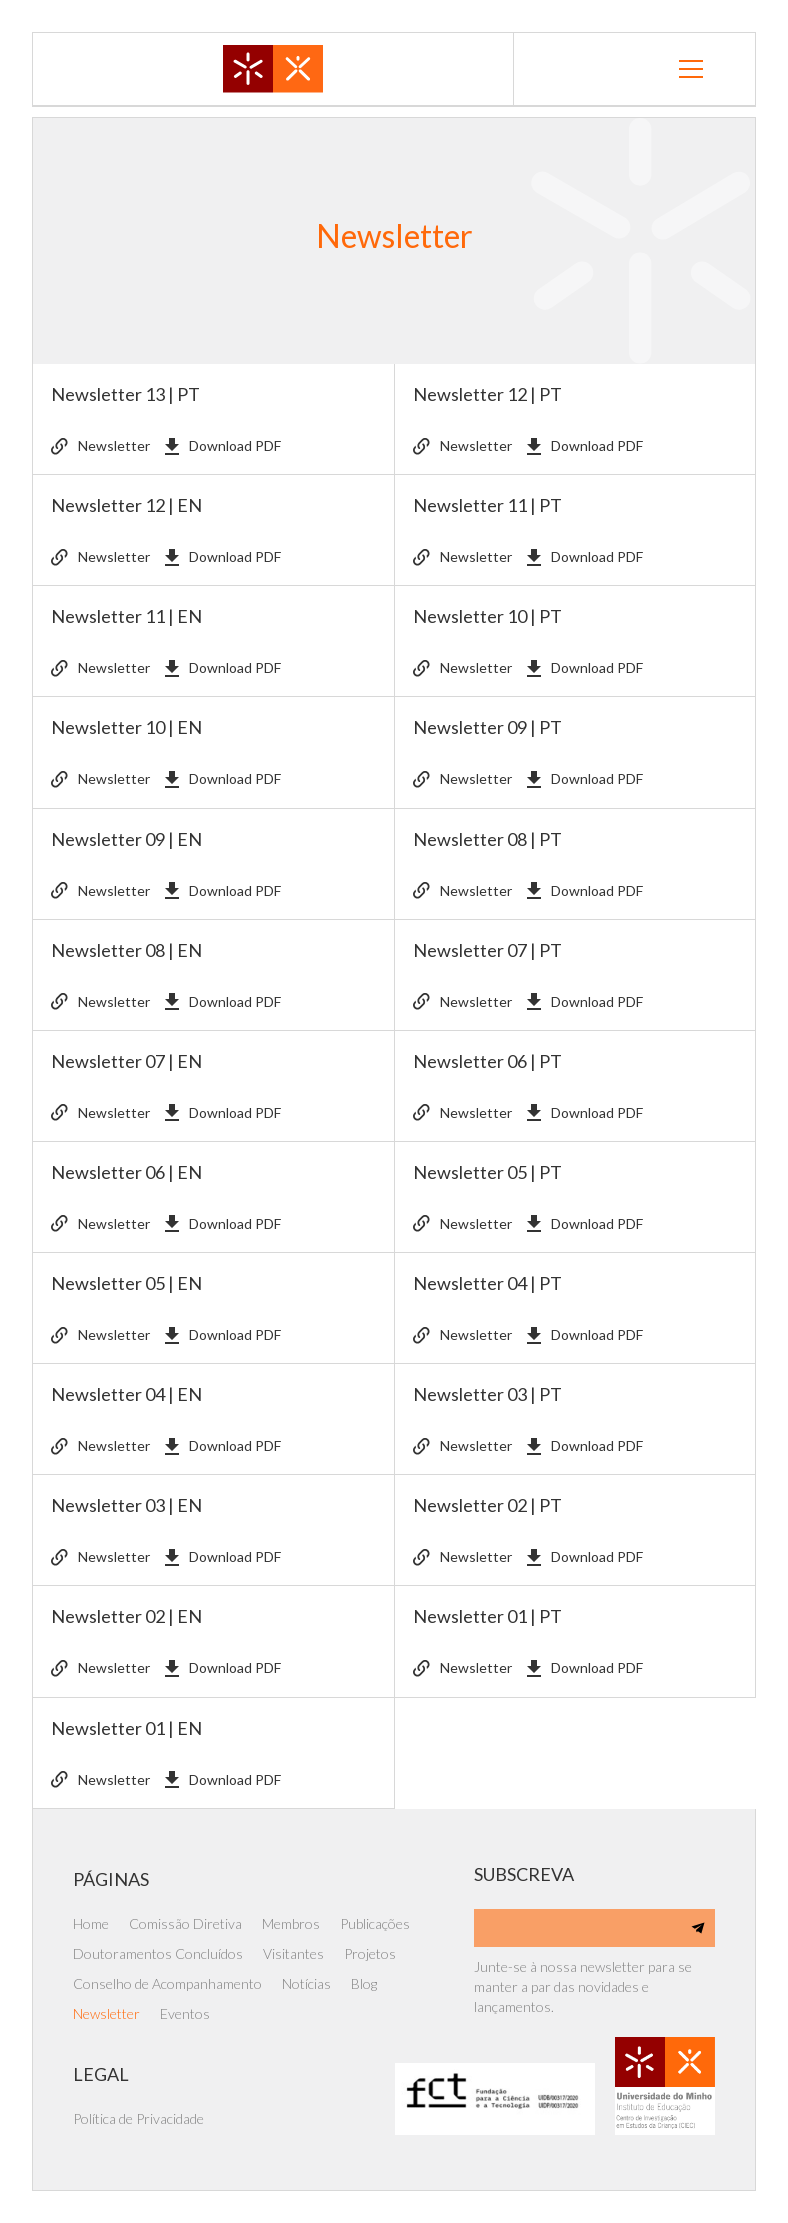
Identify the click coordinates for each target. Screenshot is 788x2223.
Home (91, 1923)
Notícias (306, 1983)
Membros (291, 1923)
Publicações (375, 1923)
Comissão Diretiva (185, 1923)
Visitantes (293, 1953)
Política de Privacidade (138, 2118)
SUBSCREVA (524, 1874)
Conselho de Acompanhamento (167, 1983)
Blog (364, 1983)
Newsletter (106, 2013)
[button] (691, 69)
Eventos (185, 2013)
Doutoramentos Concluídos (158, 1953)
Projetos (370, 1953)
